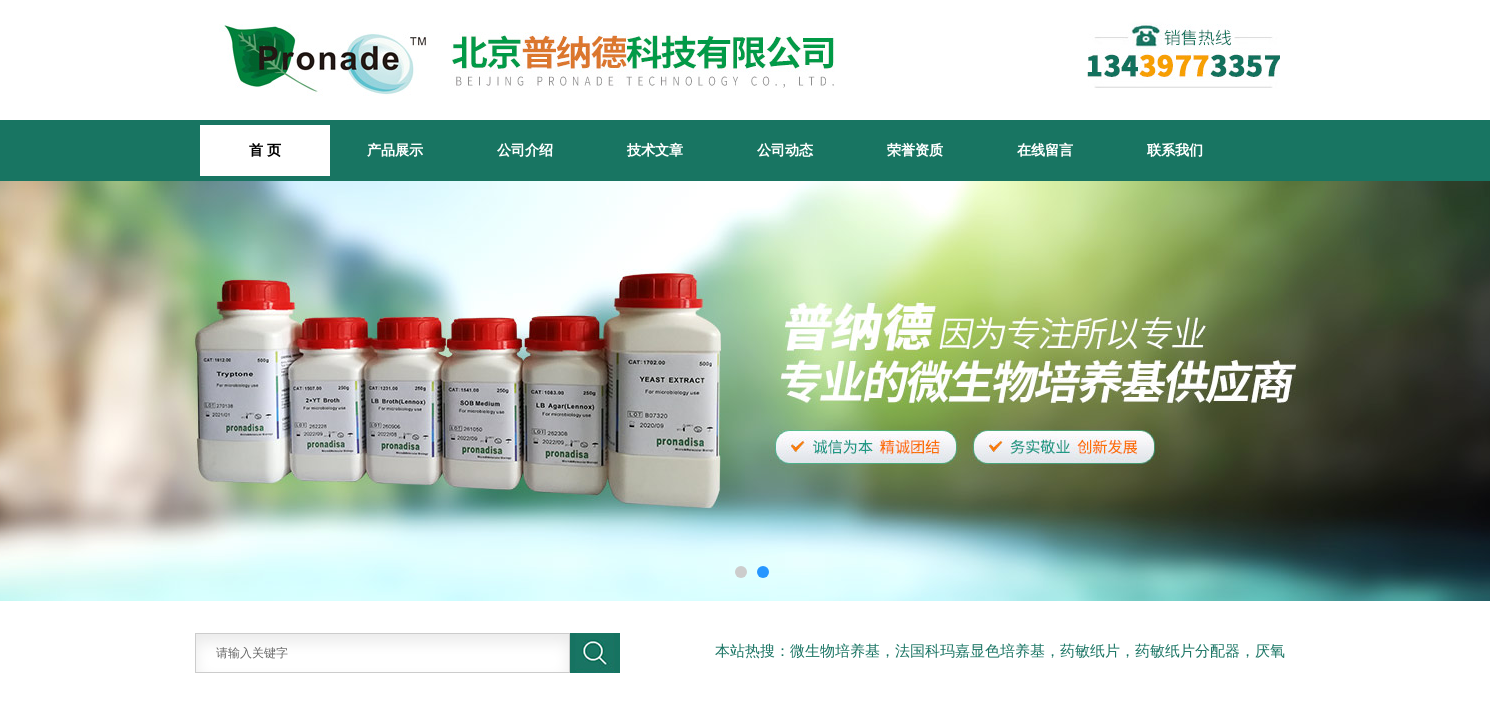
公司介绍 (525, 150)
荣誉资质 (915, 150)
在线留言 (1045, 150)
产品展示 (395, 150)
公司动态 (785, 150)
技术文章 (655, 150)
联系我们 (1175, 150)
